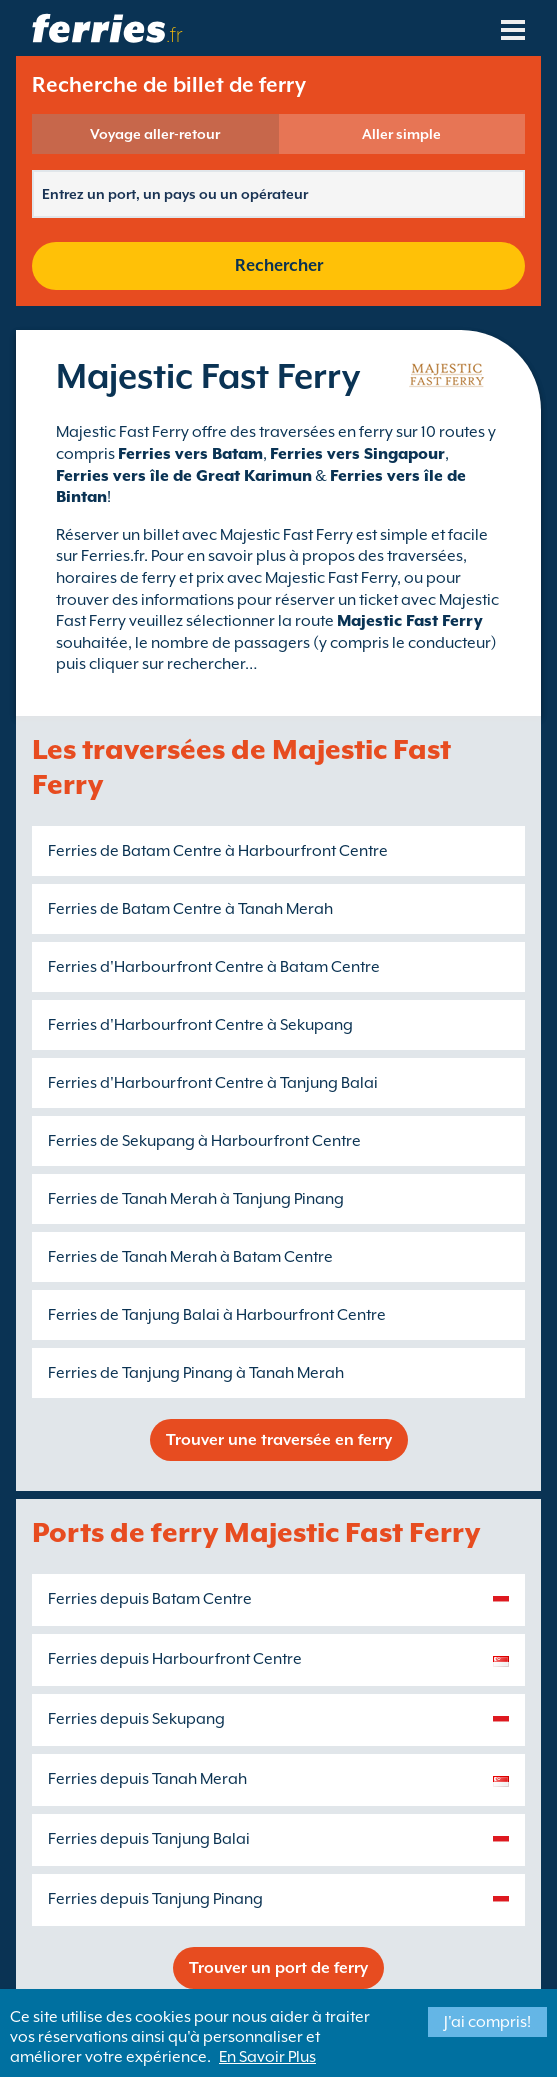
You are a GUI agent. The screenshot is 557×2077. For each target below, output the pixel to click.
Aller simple (401, 134)
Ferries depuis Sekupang (136, 1719)
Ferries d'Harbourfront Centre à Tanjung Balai (213, 1083)
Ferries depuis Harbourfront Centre (175, 1659)
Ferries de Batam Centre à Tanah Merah (190, 909)
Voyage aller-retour (155, 134)
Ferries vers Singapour (357, 454)
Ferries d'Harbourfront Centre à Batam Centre (214, 967)
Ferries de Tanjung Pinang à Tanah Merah (196, 1373)
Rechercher (279, 265)
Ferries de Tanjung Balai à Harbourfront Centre (217, 1315)
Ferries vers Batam (190, 454)
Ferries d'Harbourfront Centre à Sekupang (200, 1025)
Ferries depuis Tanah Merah (147, 1779)
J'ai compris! (487, 2022)
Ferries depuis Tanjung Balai (149, 1839)
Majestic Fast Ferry (410, 621)
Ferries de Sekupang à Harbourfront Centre (204, 1141)
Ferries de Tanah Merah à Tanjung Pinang (196, 1199)
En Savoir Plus (267, 2057)
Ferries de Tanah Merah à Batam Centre (190, 1257)
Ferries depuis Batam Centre (150, 1599)
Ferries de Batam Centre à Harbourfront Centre (218, 851)
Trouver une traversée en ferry (279, 1440)
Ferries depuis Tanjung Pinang (155, 1899)
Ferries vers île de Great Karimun (184, 476)
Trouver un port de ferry (278, 1968)
